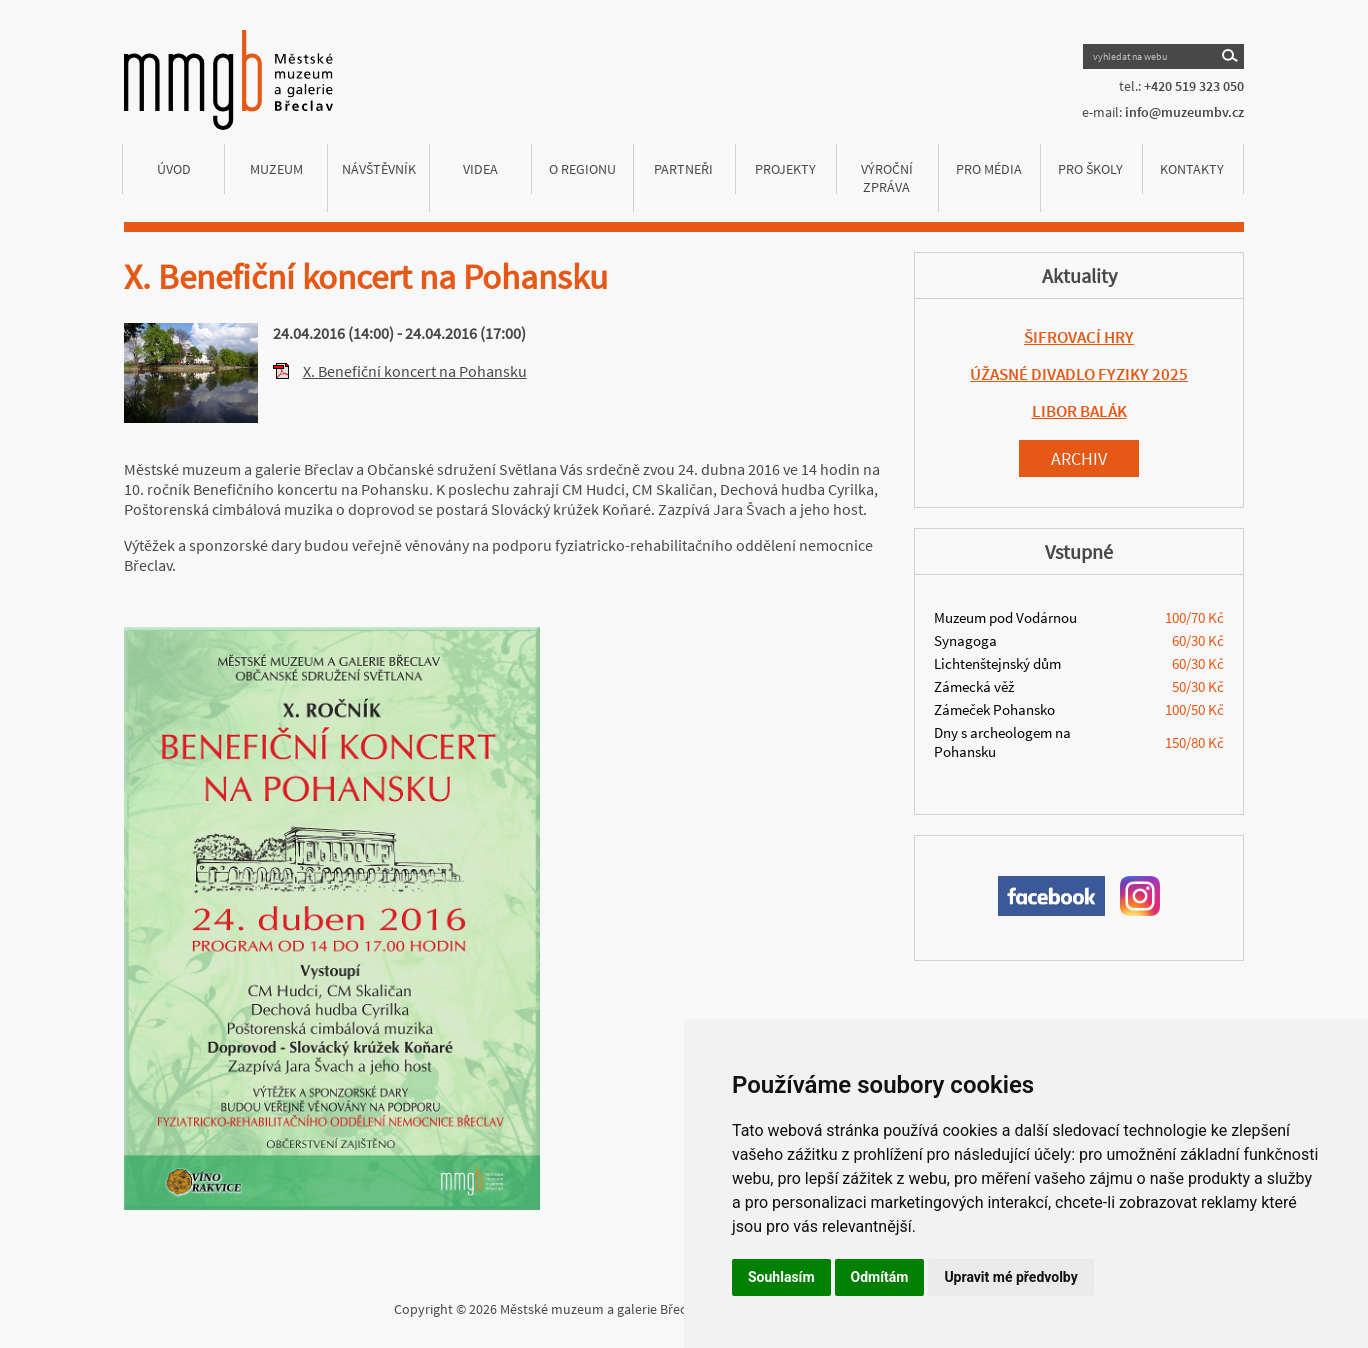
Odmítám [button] (880, 1277)
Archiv (1079, 458)
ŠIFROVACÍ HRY (1079, 337)
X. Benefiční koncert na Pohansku (415, 371)
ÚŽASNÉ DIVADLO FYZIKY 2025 (1079, 374)
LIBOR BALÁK (1079, 411)
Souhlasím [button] (781, 1277)
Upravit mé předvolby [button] (1010, 1277)
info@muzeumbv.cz (1184, 112)
